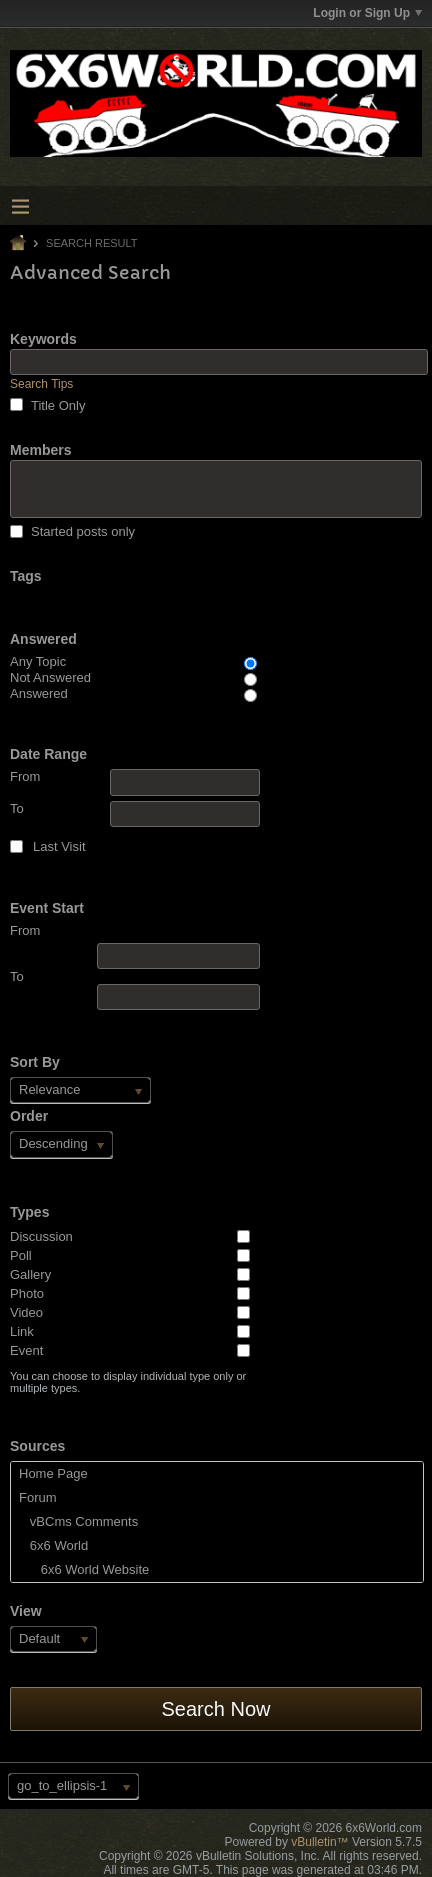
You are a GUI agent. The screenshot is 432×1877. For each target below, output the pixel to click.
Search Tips (41, 384)
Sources (37, 1446)
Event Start (47, 908)
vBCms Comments (78, 1521)
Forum (38, 1497)
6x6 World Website (84, 1569)
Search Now (216, 1709)
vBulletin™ (319, 1842)
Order (29, 1116)
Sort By (35, 1062)
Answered (43, 639)
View (26, 1611)
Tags (26, 576)
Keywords (43, 339)
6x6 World (53, 1545)
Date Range (48, 754)
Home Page (53, 1473)
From (135, 782)
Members (40, 450)
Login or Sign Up (367, 13)
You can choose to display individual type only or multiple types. (128, 1382)
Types (29, 1212)
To (135, 814)
